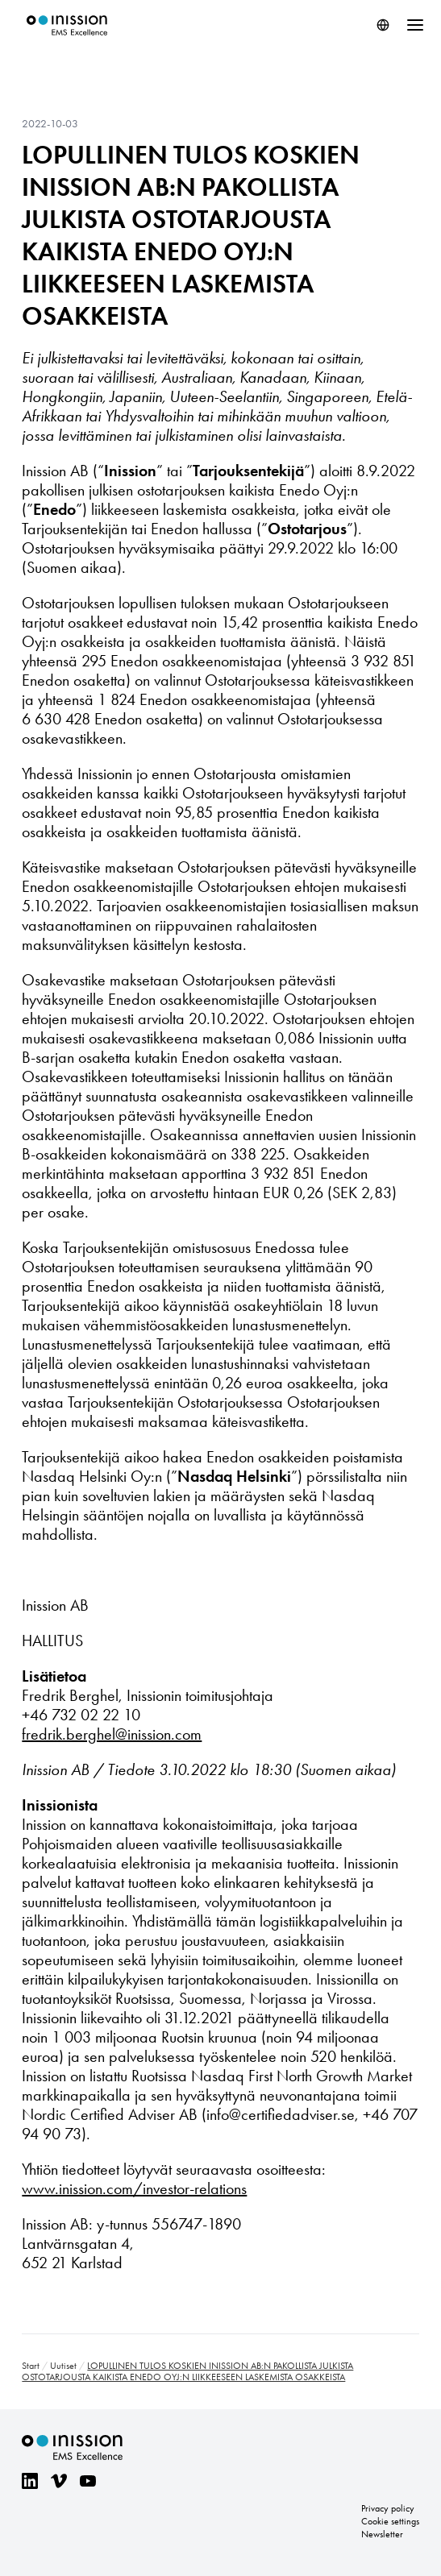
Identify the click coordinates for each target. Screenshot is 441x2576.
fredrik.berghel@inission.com (112, 1734)
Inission (67, 25)
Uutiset (63, 2365)
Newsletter (382, 2534)
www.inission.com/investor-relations (134, 2188)
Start (31, 2365)
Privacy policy (387, 2508)
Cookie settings (390, 2521)
